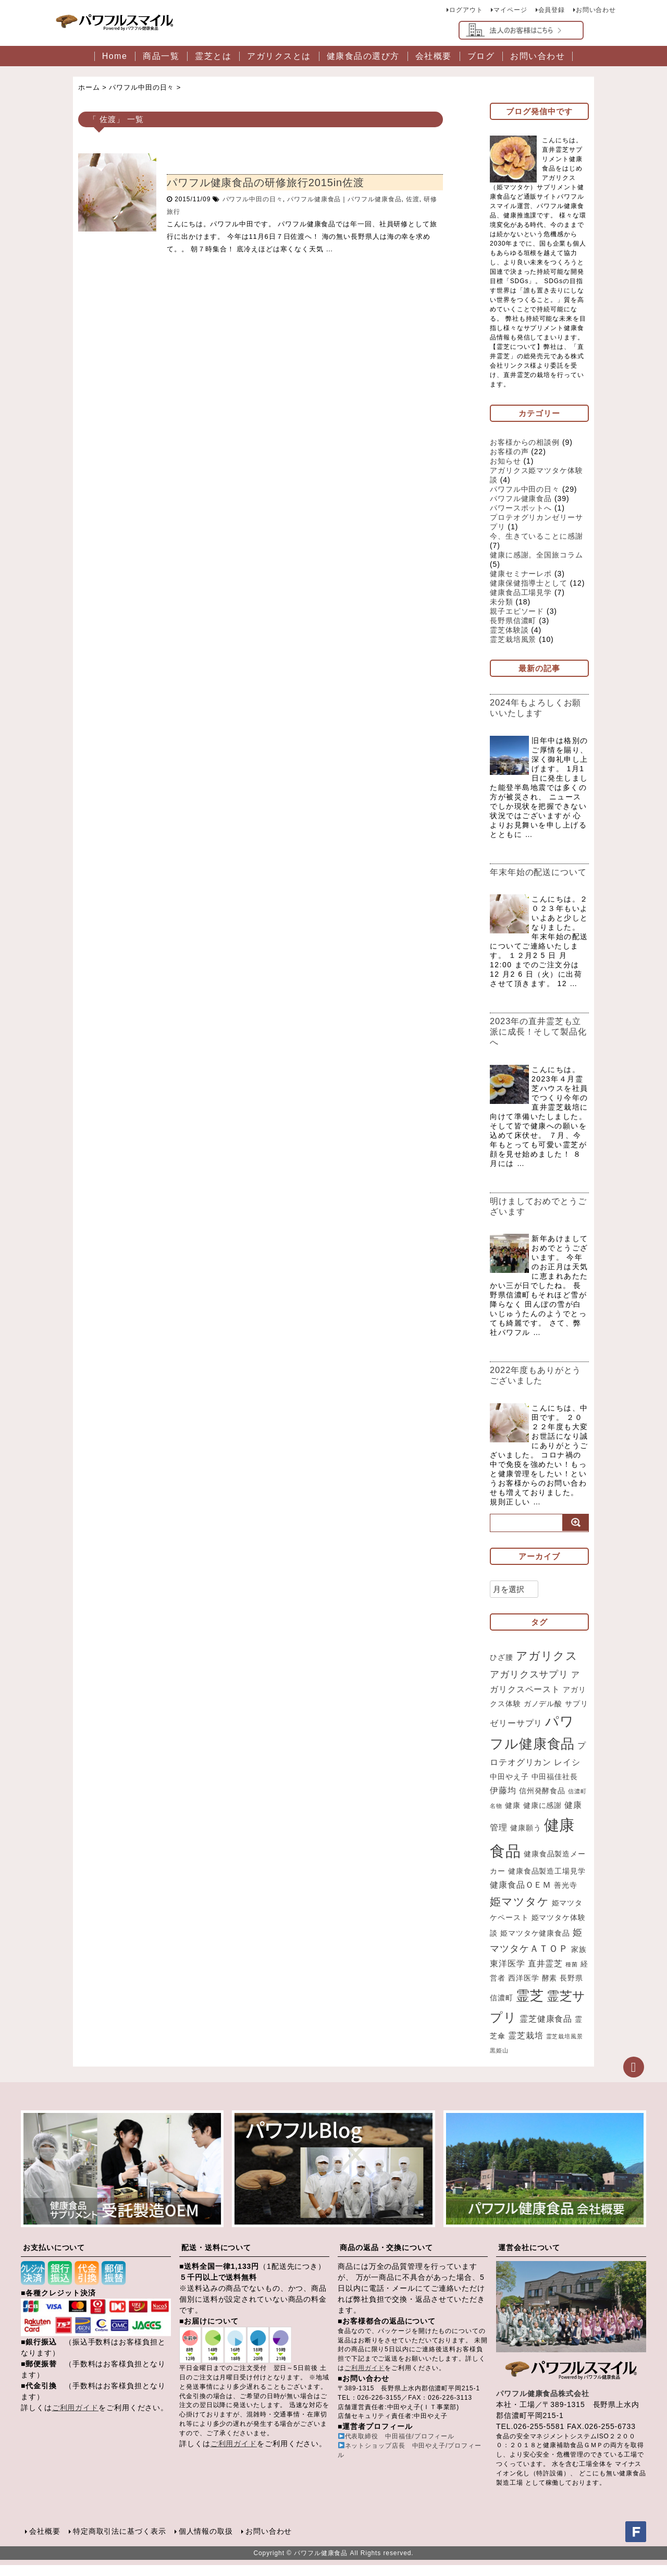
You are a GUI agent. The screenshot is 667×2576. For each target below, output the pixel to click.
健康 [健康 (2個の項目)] (513, 1816)
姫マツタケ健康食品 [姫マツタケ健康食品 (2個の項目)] (535, 1944)
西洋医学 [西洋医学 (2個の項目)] (523, 1989)
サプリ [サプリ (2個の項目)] (576, 1714)
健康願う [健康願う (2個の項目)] (525, 1838)
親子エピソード (517, 611)
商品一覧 (161, 56)
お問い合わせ (596, 10)
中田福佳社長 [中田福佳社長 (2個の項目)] (555, 1787)
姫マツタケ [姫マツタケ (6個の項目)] (519, 1912)
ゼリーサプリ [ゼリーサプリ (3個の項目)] (516, 1733)
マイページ (510, 10)
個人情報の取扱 (205, 2542)
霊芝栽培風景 (513, 639)
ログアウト (466, 10)
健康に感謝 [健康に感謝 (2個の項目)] (542, 1816)
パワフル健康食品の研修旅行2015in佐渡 (265, 182)
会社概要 (433, 56)
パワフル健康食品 (314, 199)
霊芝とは (213, 56)
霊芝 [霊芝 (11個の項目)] (530, 2006)
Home (115, 56)
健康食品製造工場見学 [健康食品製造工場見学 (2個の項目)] (547, 1882)
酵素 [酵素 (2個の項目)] (550, 1989)
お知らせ (505, 461)
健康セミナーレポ (521, 573)
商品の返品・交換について (386, 2258)
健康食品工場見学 (521, 592)
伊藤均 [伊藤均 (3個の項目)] (503, 1800)
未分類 (501, 602)
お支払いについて (54, 2258)
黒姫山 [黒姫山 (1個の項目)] (499, 2061)
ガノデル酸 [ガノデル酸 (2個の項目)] (543, 1714)
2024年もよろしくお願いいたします (538, 708)
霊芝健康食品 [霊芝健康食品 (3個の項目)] (546, 2030)
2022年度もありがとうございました (538, 1385)
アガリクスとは (279, 56)
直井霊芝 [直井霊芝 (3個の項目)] (545, 1974)
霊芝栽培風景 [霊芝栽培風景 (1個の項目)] (564, 2048)
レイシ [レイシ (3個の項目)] (567, 1773)
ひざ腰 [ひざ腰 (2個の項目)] (501, 1667)
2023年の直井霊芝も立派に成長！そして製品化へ (538, 1042)
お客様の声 (509, 451)
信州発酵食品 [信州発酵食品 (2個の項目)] (542, 1801)
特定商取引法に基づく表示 (119, 2542)
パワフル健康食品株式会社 (542, 2404)
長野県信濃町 (513, 620)
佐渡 (412, 199)
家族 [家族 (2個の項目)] (579, 1960)
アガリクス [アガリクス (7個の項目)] (547, 1666)
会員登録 (551, 10)
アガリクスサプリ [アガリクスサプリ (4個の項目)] (529, 1684)
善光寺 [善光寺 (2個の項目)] (565, 1896)
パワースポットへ (521, 508)
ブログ (481, 56)
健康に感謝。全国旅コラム (536, 555)
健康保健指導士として (528, 583)
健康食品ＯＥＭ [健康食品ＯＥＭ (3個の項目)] (520, 1895)
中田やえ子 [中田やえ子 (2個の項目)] (509, 1787)
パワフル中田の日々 (253, 199)
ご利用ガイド (75, 2418)
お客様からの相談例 (525, 442)
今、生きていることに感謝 (536, 536)
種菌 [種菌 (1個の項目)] (571, 1976)
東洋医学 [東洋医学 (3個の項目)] (507, 1974)
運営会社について (529, 2258)
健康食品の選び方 (363, 56)
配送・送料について (216, 2258)
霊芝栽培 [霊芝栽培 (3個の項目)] (526, 2046)
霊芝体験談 (509, 630)
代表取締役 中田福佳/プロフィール (400, 2447)
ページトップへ (633, 2078)
